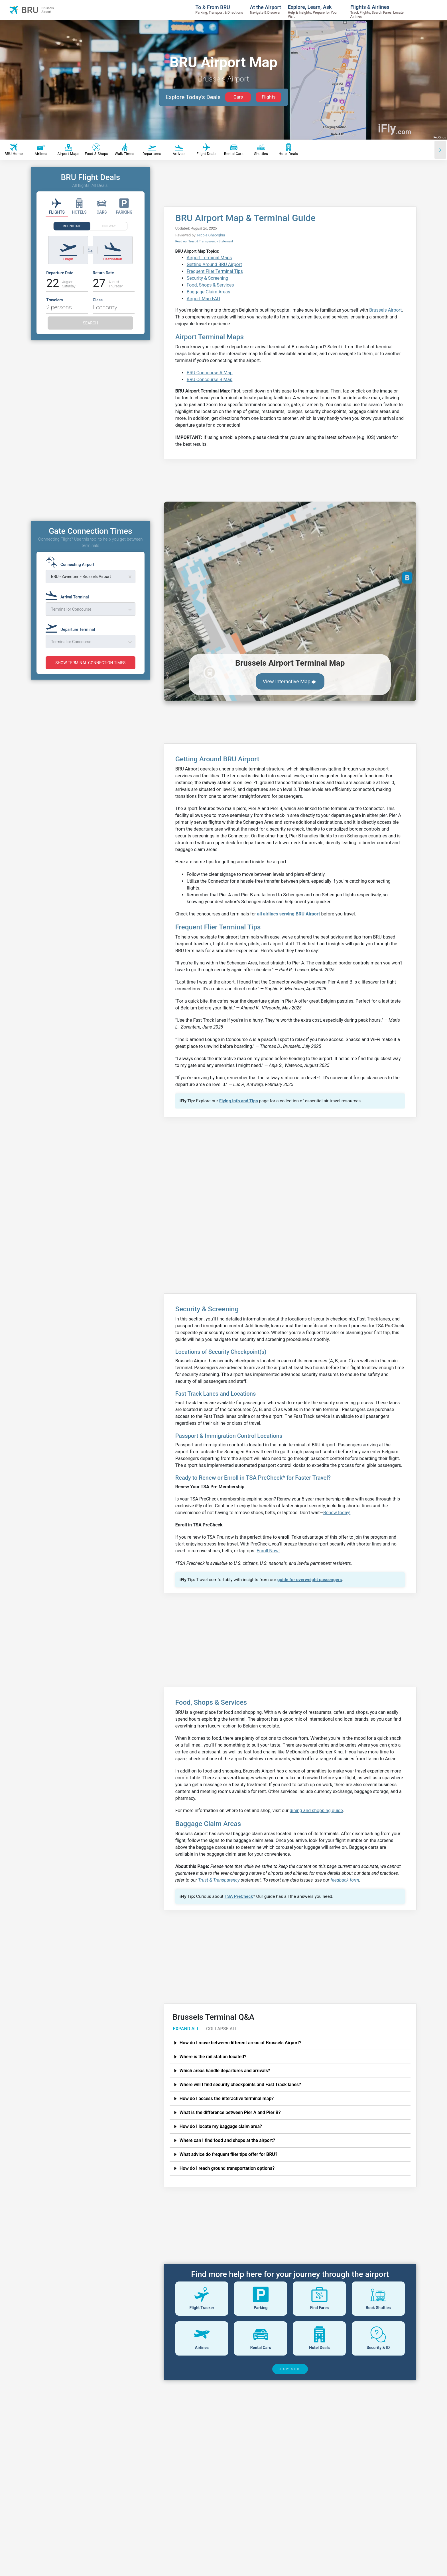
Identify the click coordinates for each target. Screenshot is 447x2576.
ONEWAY (109, 226)
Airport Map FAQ (203, 298)
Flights (269, 97)
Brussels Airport (385, 310)
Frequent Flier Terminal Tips (215, 271)
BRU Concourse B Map (210, 379)
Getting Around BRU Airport (214, 264)
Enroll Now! (268, 1550)
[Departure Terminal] (72, 627)
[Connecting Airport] (72, 562)
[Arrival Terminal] (69, 594)
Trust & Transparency (219, 1880)
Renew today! (336, 1512)
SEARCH (90, 323)
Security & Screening (207, 278)
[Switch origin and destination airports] (90, 250)
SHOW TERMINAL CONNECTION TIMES (90, 663)
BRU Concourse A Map (210, 372)
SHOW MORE (290, 2369)
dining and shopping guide (316, 1810)
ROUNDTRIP (72, 226)
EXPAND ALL (186, 2028)
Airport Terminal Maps (209, 257)
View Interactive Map (290, 681)
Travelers (54, 300)
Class (98, 300)
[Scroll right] (440, 150)
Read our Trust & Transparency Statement (204, 241)
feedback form (344, 1880)
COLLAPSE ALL (221, 2028)
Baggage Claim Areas (208, 292)
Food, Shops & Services (210, 285)
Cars (238, 97)
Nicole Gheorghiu (211, 235)
